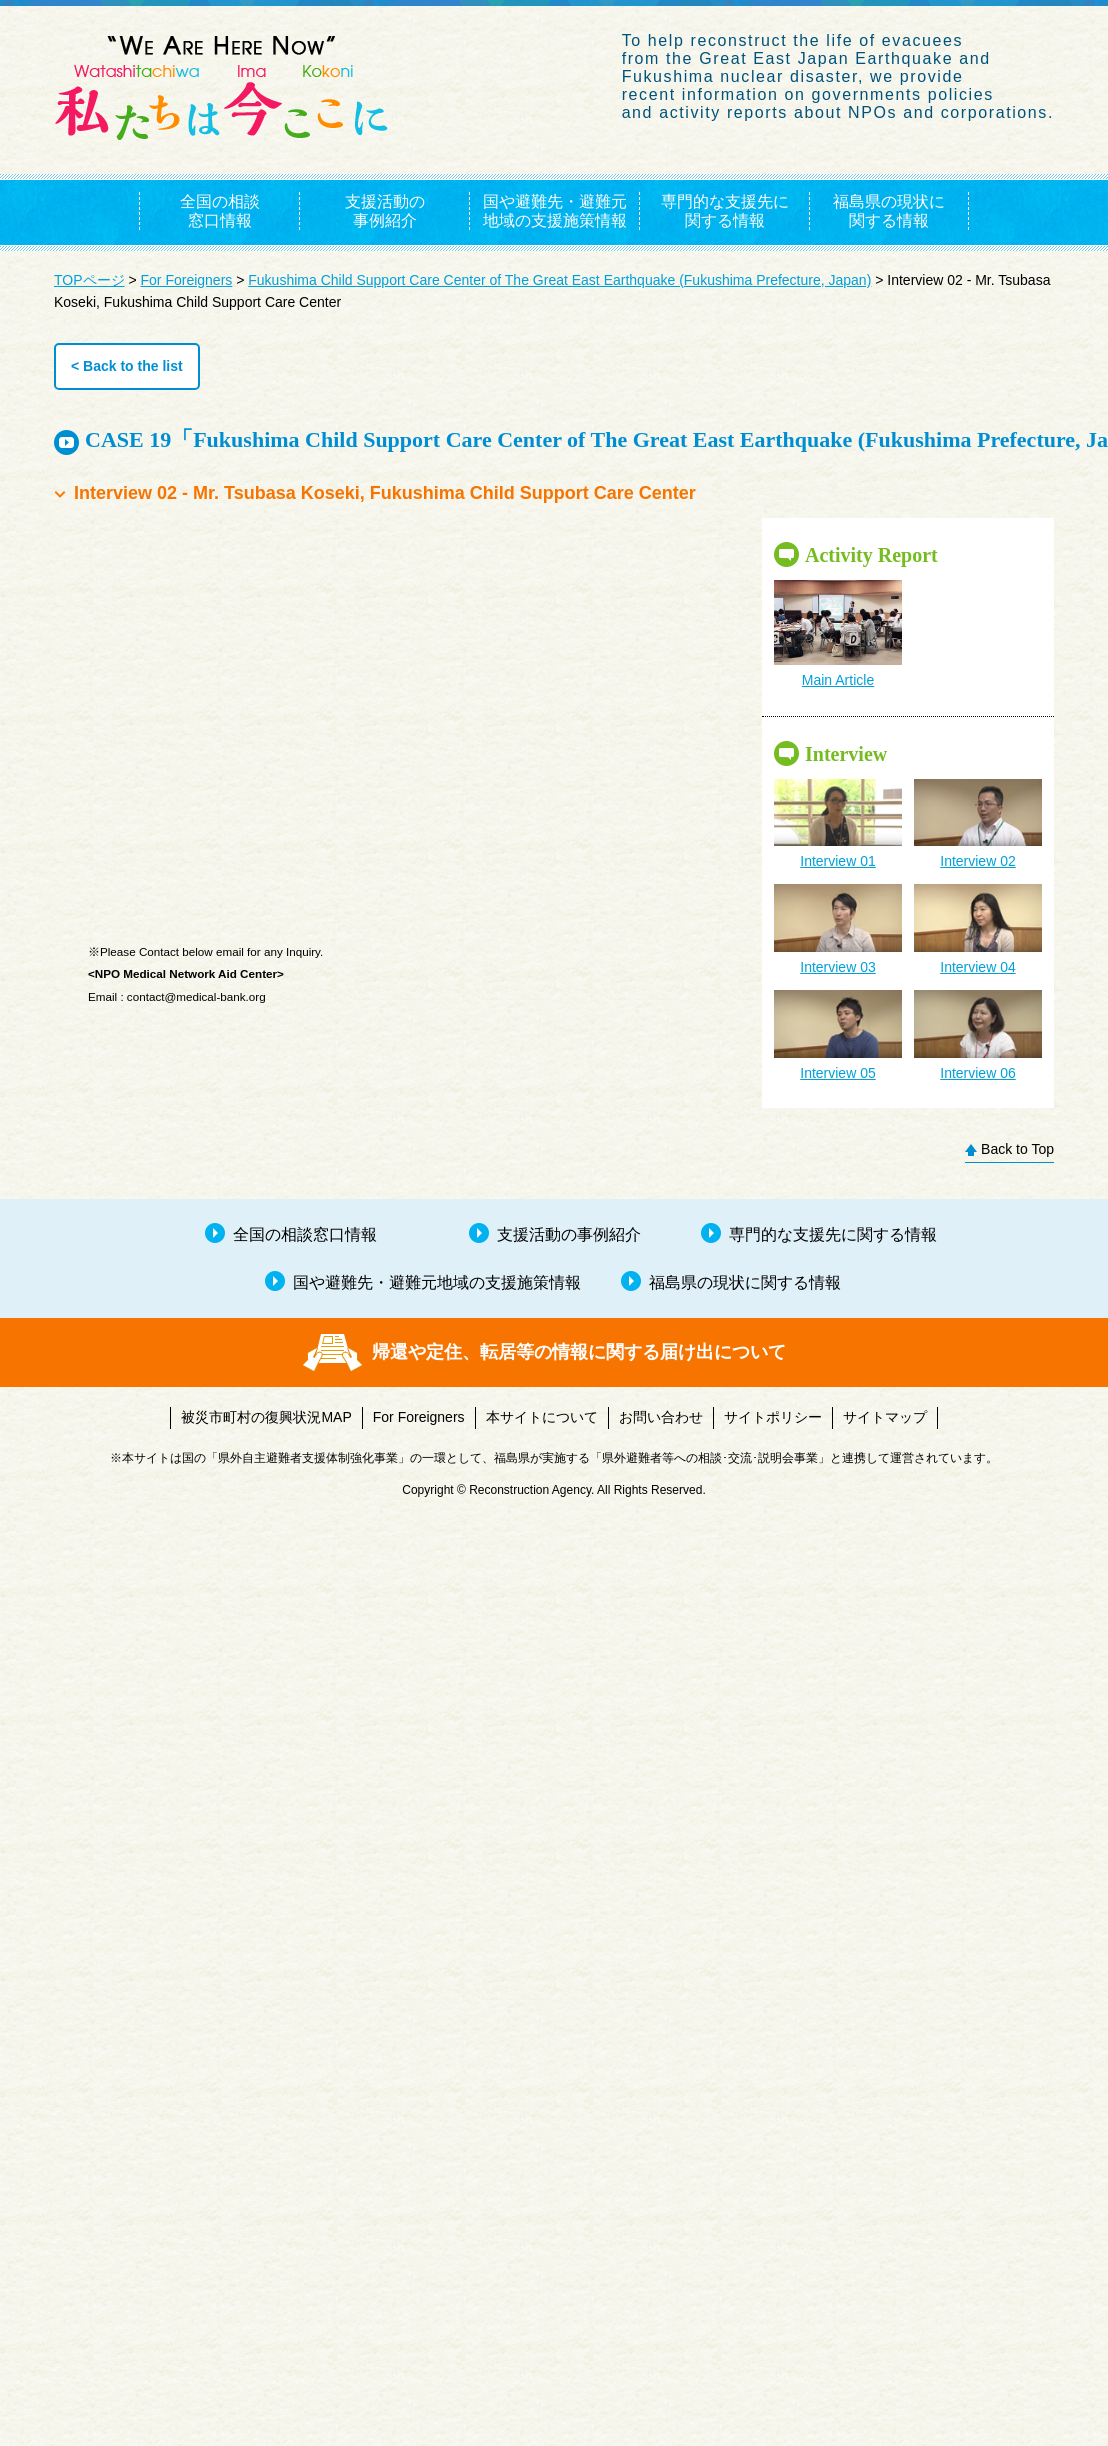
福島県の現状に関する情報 (889, 211)
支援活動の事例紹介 (385, 211)
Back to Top (1017, 1149)
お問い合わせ (661, 1417)
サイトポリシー (773, 1417)
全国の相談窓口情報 (220, 211)
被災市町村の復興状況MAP (266, 1417)
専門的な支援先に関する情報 (725, 211)
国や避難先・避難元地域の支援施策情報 (555, 211)
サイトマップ (885, 1417)
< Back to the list (127, 366)
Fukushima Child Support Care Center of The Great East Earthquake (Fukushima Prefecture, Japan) (559, 280)
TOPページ (89, 280)
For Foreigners (187, 280)
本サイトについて (542, 1417)
